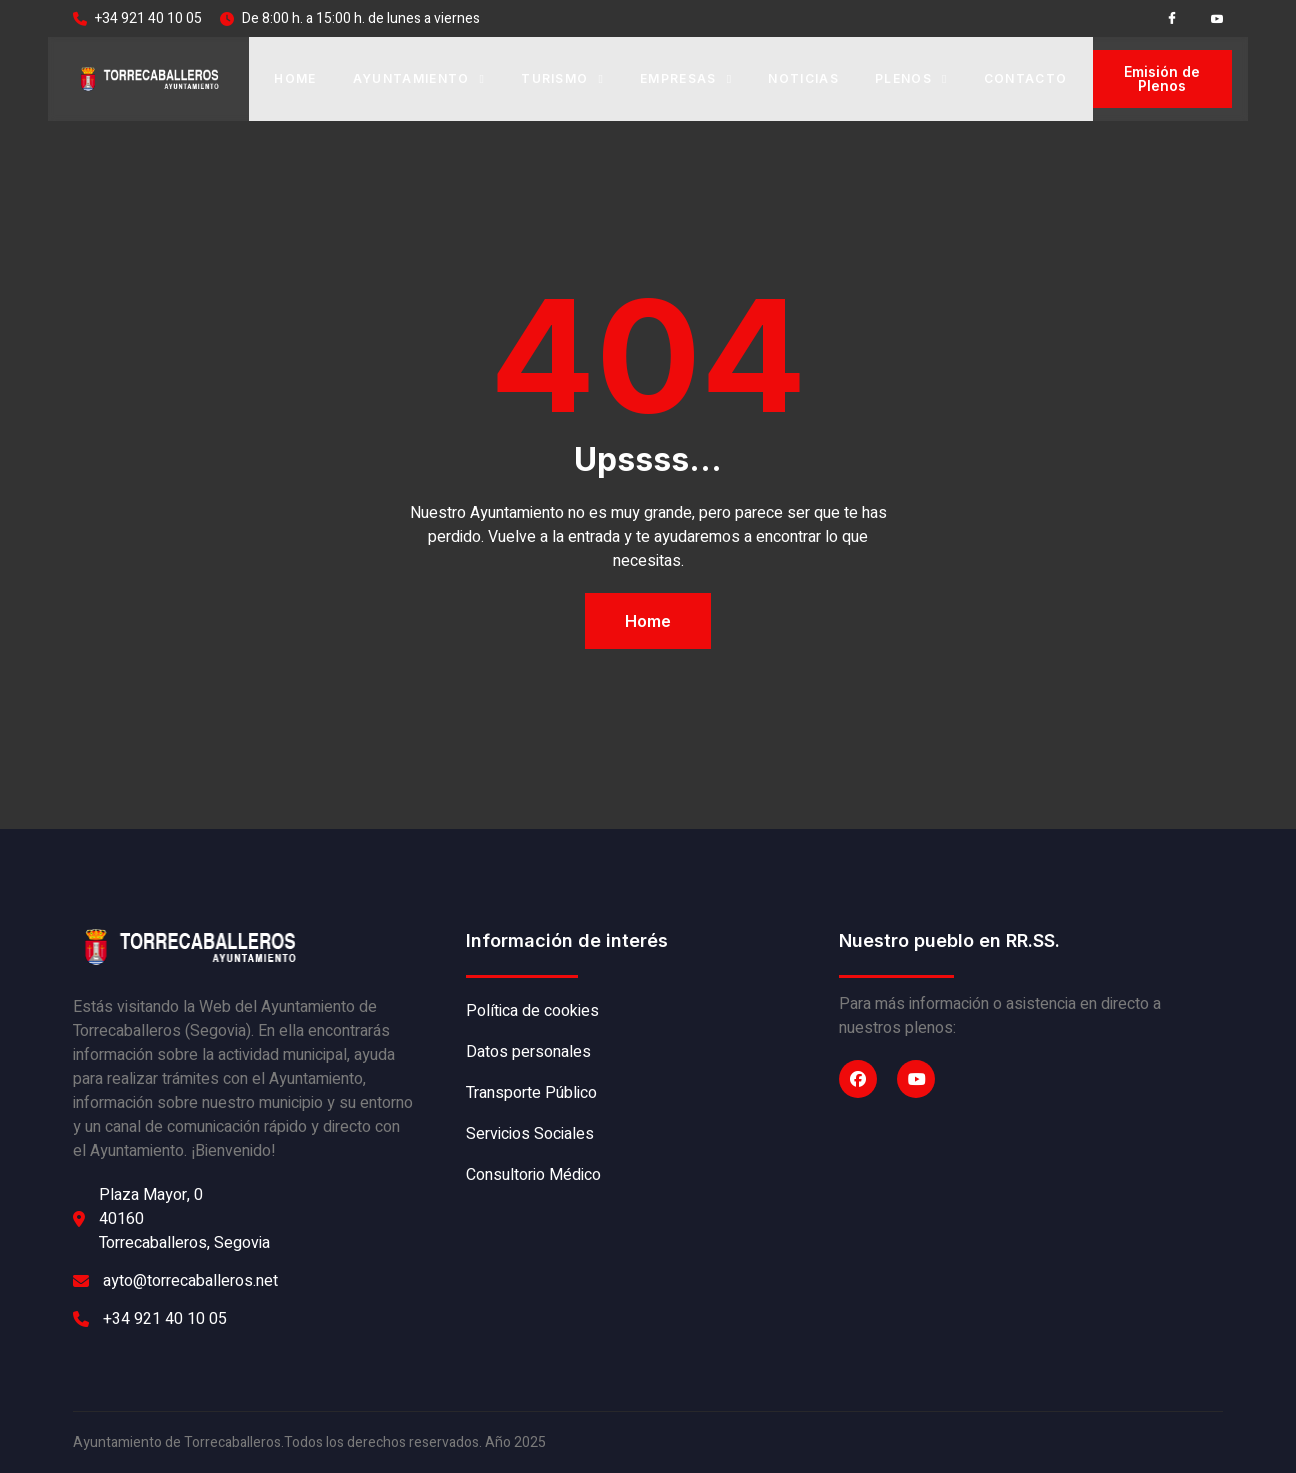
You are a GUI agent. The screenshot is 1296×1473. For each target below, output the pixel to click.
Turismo (562, 78)
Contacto (1026, 78)
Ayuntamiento (419, 78)
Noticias (803, 78)
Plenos (911, 78)
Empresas (686, 78)
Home (295, 78)
